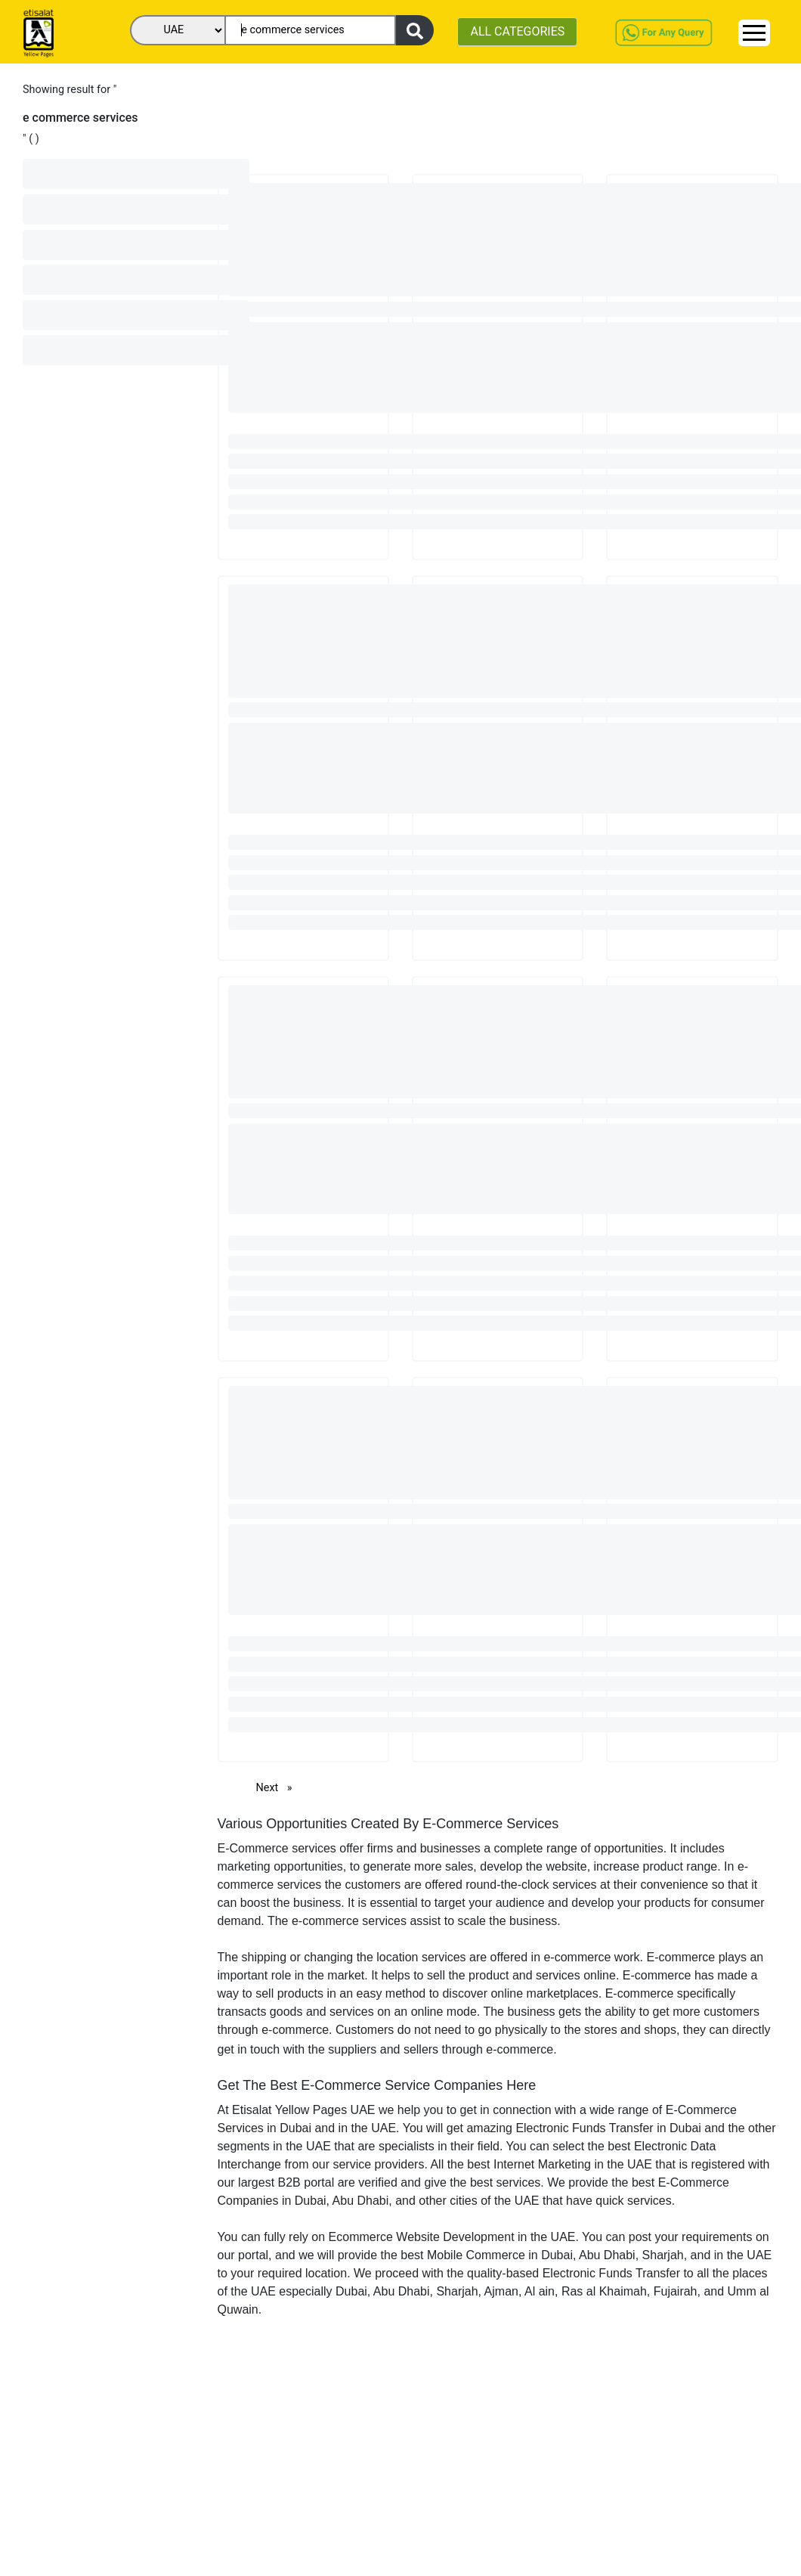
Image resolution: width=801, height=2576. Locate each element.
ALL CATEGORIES (517, 31)
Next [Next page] (278, 1787)
